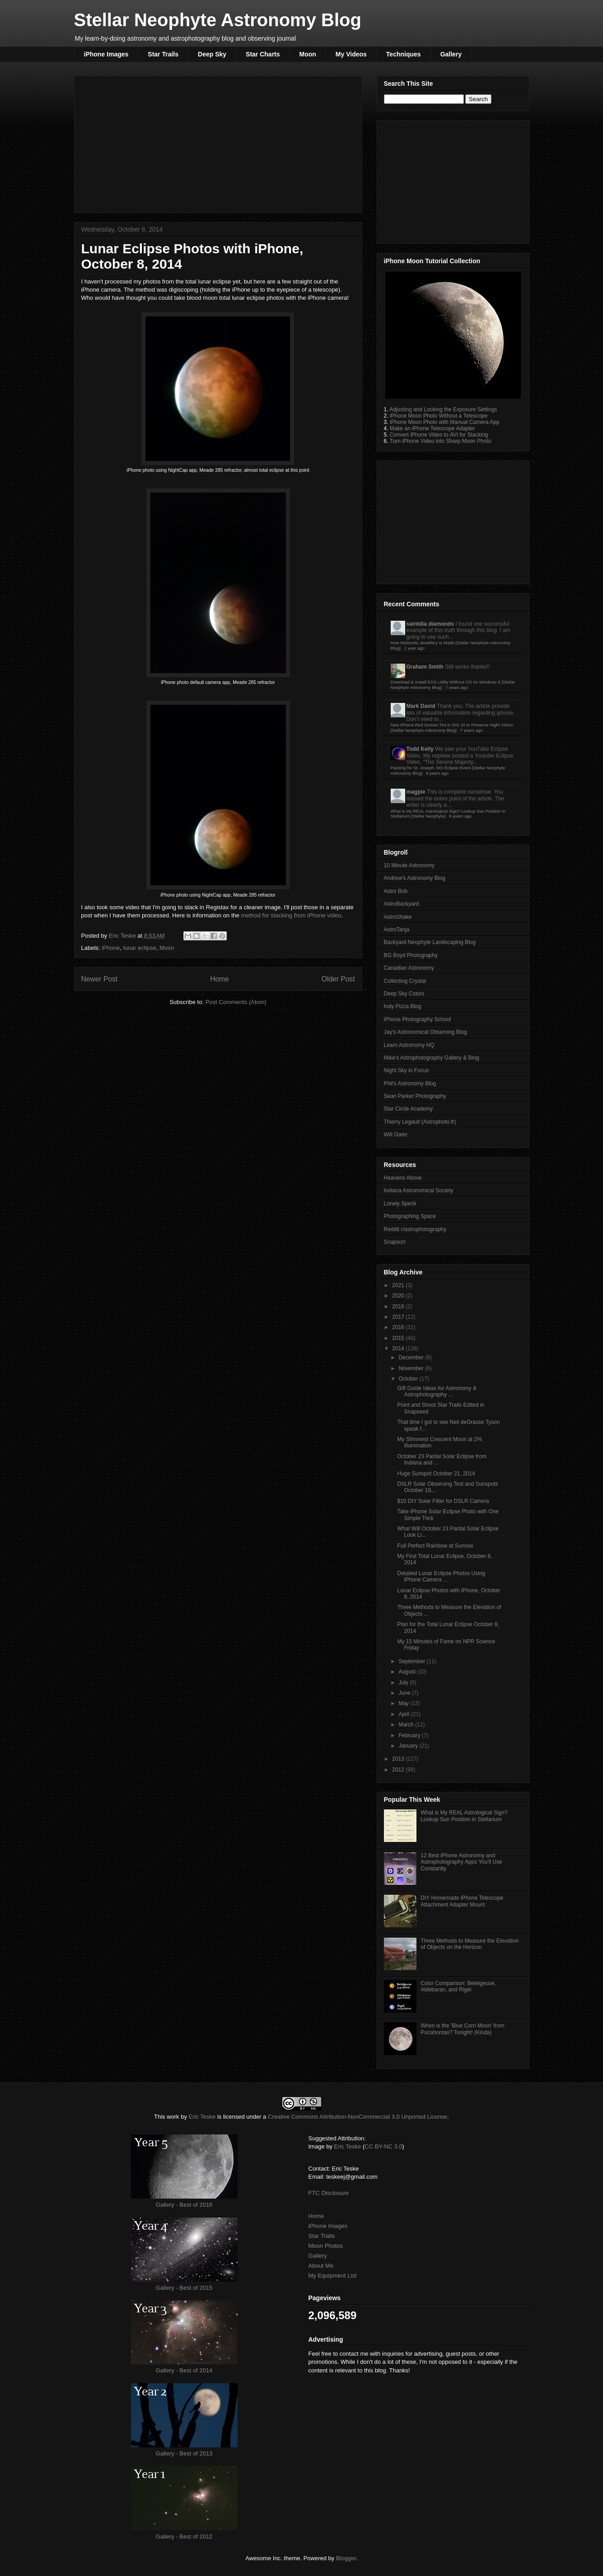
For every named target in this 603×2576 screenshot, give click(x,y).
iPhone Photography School (417, 1019)
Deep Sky (212, 54)
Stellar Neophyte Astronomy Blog (217, 20)
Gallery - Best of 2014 (184, 2370)
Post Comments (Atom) (236, 1002)
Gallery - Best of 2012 (184, 2536)
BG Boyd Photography (411, 955)
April (404, 1714)
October (408, 1379)
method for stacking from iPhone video (291, 915)
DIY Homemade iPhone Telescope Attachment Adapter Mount (462, 1901)
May (404, 1703)
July (404, 1682)
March (406, 1724)
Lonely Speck (400, 1203)
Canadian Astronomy (409, 968)
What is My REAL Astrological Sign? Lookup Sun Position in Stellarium (464, 1815)
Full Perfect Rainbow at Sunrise (435, 1546)
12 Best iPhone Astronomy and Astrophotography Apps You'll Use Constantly (461, 1862)
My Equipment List (333, 2275)
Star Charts (263, 54)
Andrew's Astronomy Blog (414, 878)
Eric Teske (123, 935)
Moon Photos (326, 2245)
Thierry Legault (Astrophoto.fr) (420, 1122)
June (404, 1693)
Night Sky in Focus (406, 1070)
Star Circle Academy (408, 1109)
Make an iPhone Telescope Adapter (432, 428)
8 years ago (437, 773)
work (173, 2116)
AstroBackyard (401, 904)
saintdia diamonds (430, 624)
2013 (399, 1759)
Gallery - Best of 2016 (184, 2204)
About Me (321, 2265)
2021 (399, 1285)
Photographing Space (410, 1216)
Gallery (451, 54)
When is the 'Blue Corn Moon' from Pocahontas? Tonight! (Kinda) (462, 2029)
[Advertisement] (218, 142)
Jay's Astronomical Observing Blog (425, 1032)
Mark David (421, 706)
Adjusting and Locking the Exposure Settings (443, 409)
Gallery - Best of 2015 (184, 2287)
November (411, 1368)
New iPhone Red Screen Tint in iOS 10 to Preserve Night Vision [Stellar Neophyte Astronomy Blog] (452, 727)
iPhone (111, 947)
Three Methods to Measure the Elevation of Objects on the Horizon (470, 1944)
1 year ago (414, 648)
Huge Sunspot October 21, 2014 (436, 1473)
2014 (399, 1348)
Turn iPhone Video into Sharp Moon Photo (440, 441)
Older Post (338, 979)
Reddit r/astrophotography (415, 1229)
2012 (399, 1770)
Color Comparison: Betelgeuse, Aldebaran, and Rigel (458, 1986)
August (407, 1672)
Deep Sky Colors (404, 993)
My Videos (351, 54)
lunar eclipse (139, 947)
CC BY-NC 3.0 (383, 2146)
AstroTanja (397, 929)
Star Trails (163, 54)
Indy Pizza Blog (402, 1006)
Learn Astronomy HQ (409, 1045)
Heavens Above (403, 1178)
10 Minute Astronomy (409, 865)
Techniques (403, 54)
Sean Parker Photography (415, 1096)
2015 (399, 1338)
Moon (307, 54)
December (411, 1357)
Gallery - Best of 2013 (184, 2453)
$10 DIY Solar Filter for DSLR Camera (443, 1501)
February (409, 1735)
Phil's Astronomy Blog (410, 1083)
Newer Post (99, 979)
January (408, 1746)
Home (219, 979)
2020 (399, 1296)
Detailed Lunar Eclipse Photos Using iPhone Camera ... (441, 1576)
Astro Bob (396, 891)
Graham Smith (425, 667)
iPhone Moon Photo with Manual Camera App (445, 422)
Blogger (346, 2558)
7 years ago (456, 687)
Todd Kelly (420, 749)
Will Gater (396, 1134)
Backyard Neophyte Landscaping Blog (430, 942)
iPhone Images (106, 54)
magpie (416, 792)
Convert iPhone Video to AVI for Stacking (439, 435)
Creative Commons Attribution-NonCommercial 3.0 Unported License (357, 2116)
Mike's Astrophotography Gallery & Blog (431, 1058)
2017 (399, 1317)
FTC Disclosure (329, 2193)
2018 (399, 1306)
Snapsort (395, 1242)
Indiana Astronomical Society (418, 1190)
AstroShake (398, 917)
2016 (399, 1327)
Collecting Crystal (405, 981)
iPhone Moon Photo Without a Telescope (439, 416)
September (412, 1661)
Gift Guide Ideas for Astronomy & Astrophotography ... (436, 1391)
